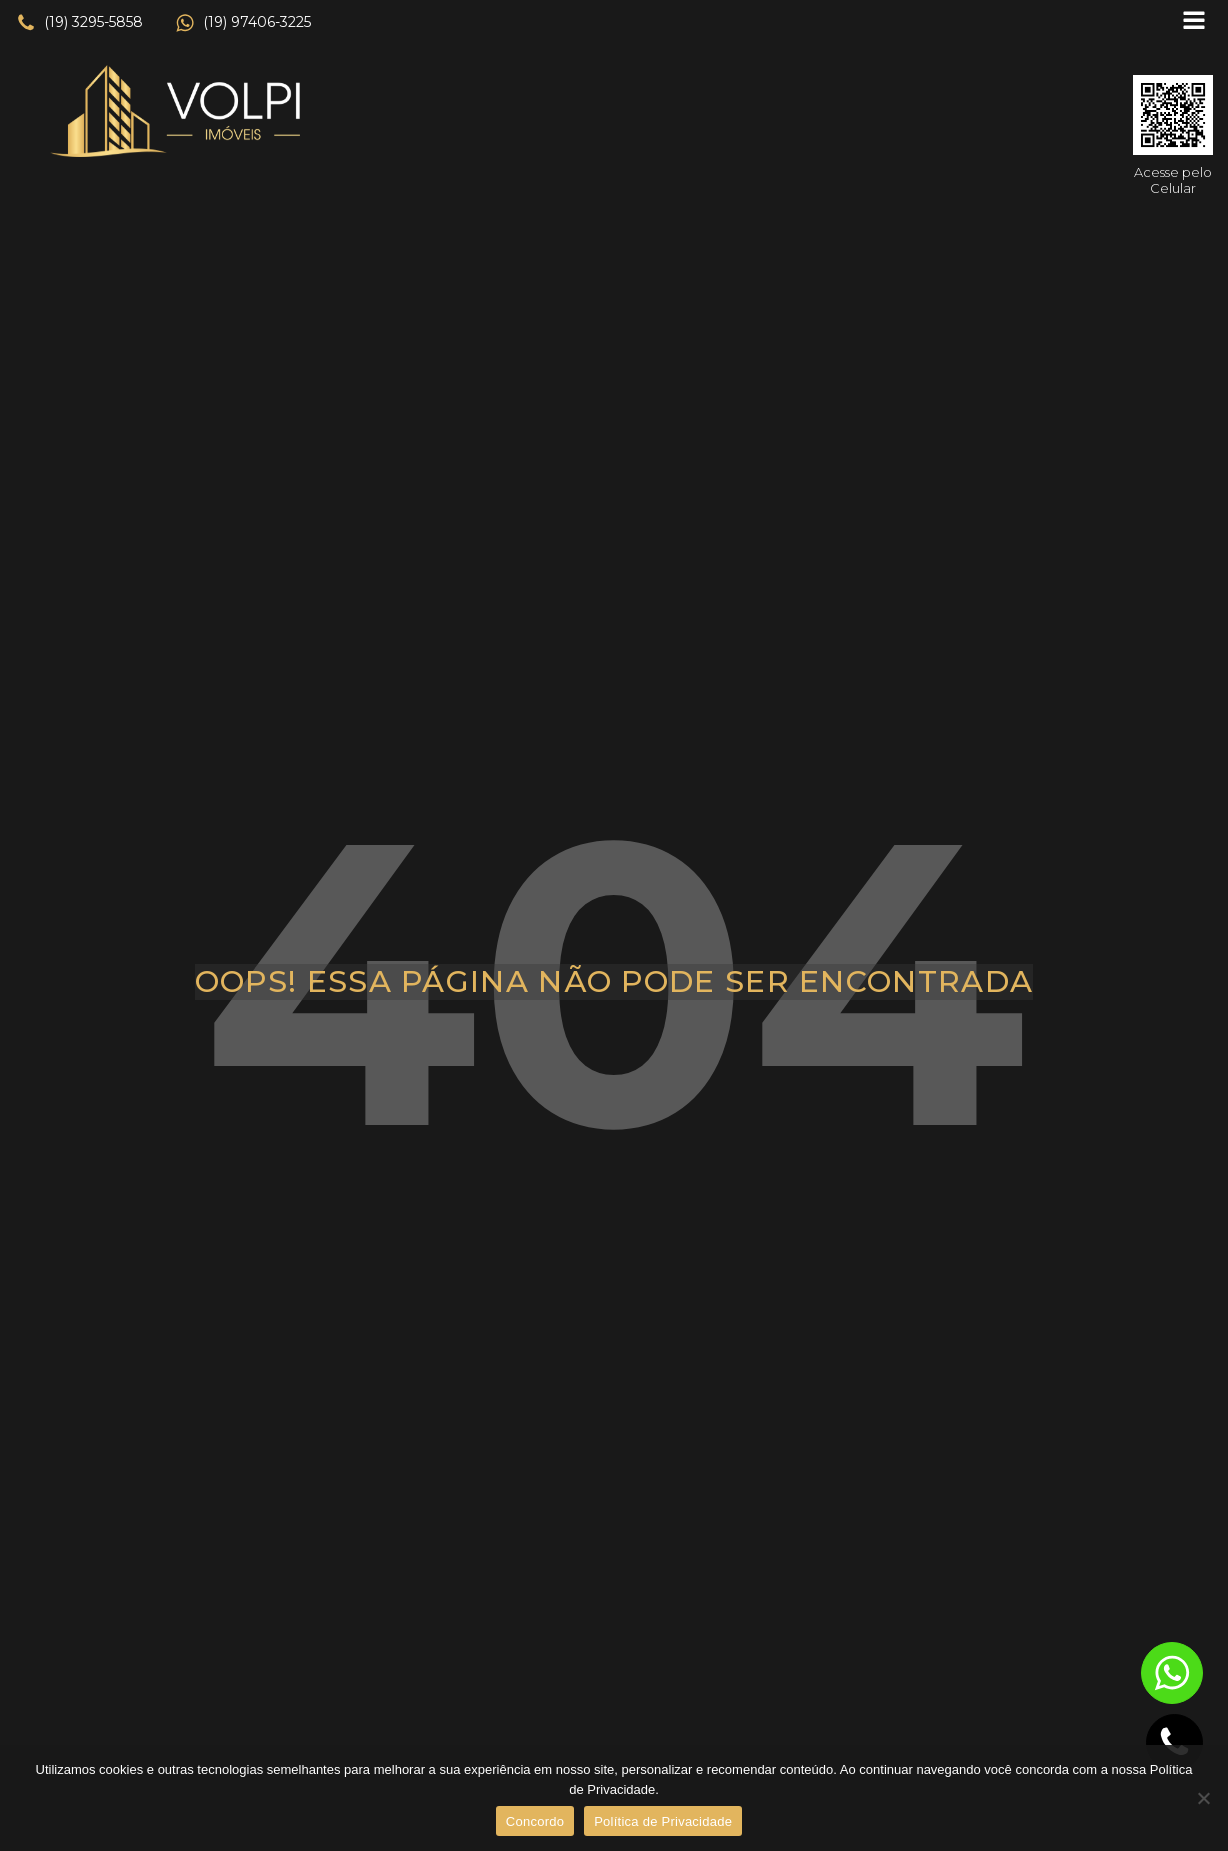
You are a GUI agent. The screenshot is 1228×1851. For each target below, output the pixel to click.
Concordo (535, 1821)
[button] (79, 23)
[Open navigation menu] (1194, 22)
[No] (1203, 1798)
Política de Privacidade (663, 1821)
